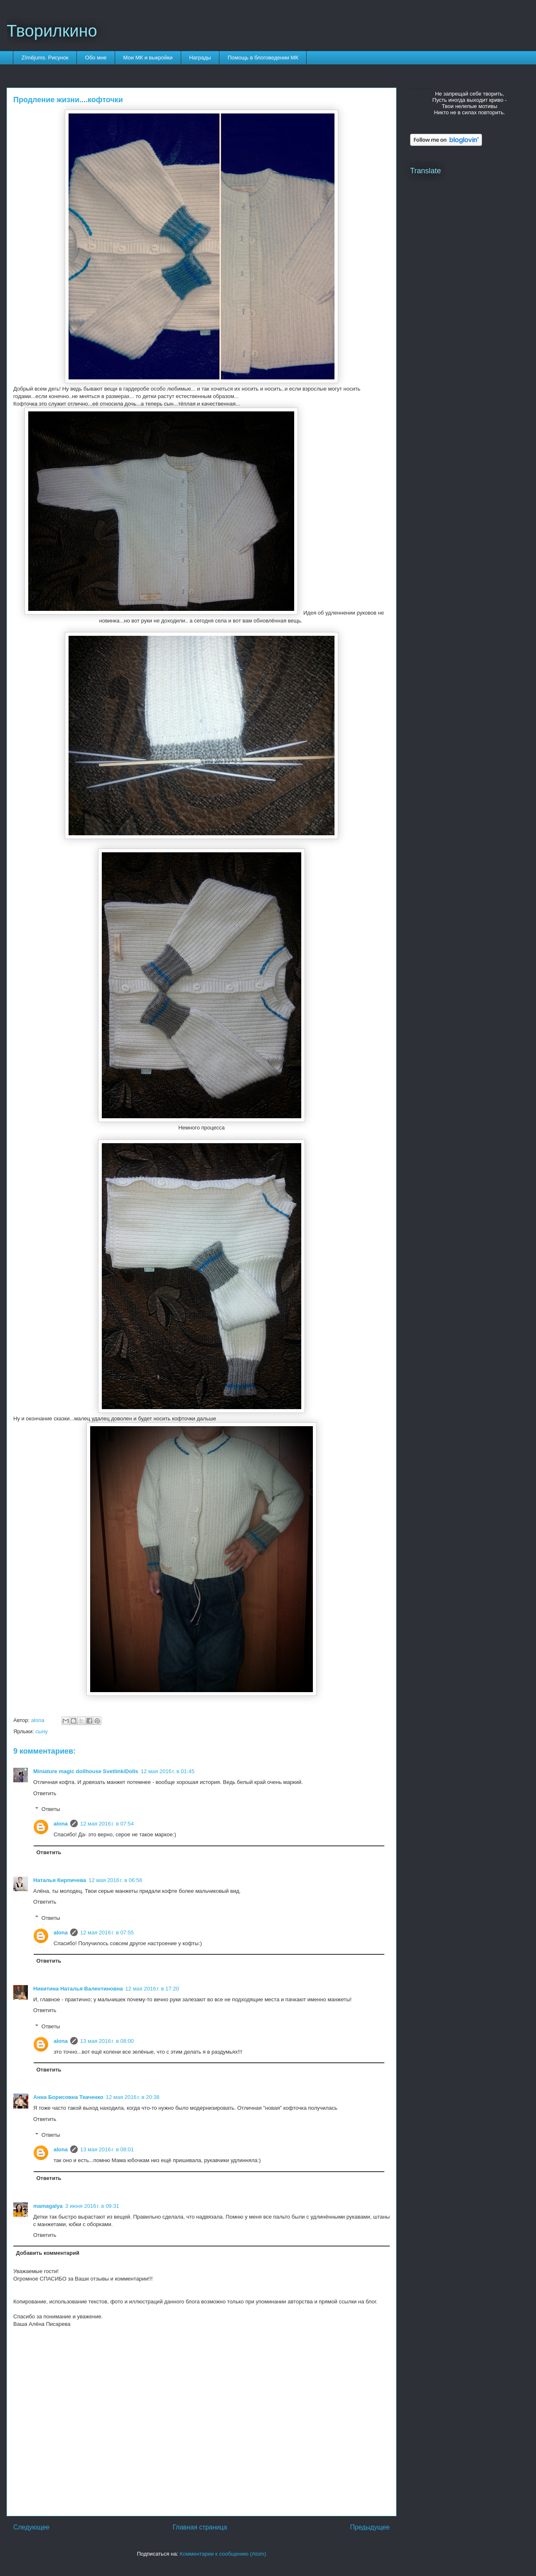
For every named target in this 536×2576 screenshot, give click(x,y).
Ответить (45, 1793)
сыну (41, 1731)
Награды (200, 57)
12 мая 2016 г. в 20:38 (133, 2097)
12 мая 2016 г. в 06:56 (115, 1880)
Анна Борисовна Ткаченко (68, 2097)
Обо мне (96, 57)
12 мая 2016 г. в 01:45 (167, 1771)
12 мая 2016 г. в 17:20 (152, 1989)
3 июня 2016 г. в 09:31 (92, 2206)
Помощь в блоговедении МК (263, 57)
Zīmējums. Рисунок (45, 57)
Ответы (51, 1809)
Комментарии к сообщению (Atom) (223, 2554)
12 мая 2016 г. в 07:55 (107, 1932)
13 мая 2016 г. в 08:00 (107, 2041)
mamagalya (48, 2206)
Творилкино (52, 31)
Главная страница (199, 2527)
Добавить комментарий (48, 2253)
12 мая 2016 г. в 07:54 (107, 1824)
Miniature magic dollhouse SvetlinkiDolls (85, 1771)
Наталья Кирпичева (59, 1880)
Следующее (31, 2527)
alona (61, 1824)
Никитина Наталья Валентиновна (78, 1989)
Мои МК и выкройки (148, 57)
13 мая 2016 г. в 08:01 (107, 2149)
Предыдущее (370, 2527)
